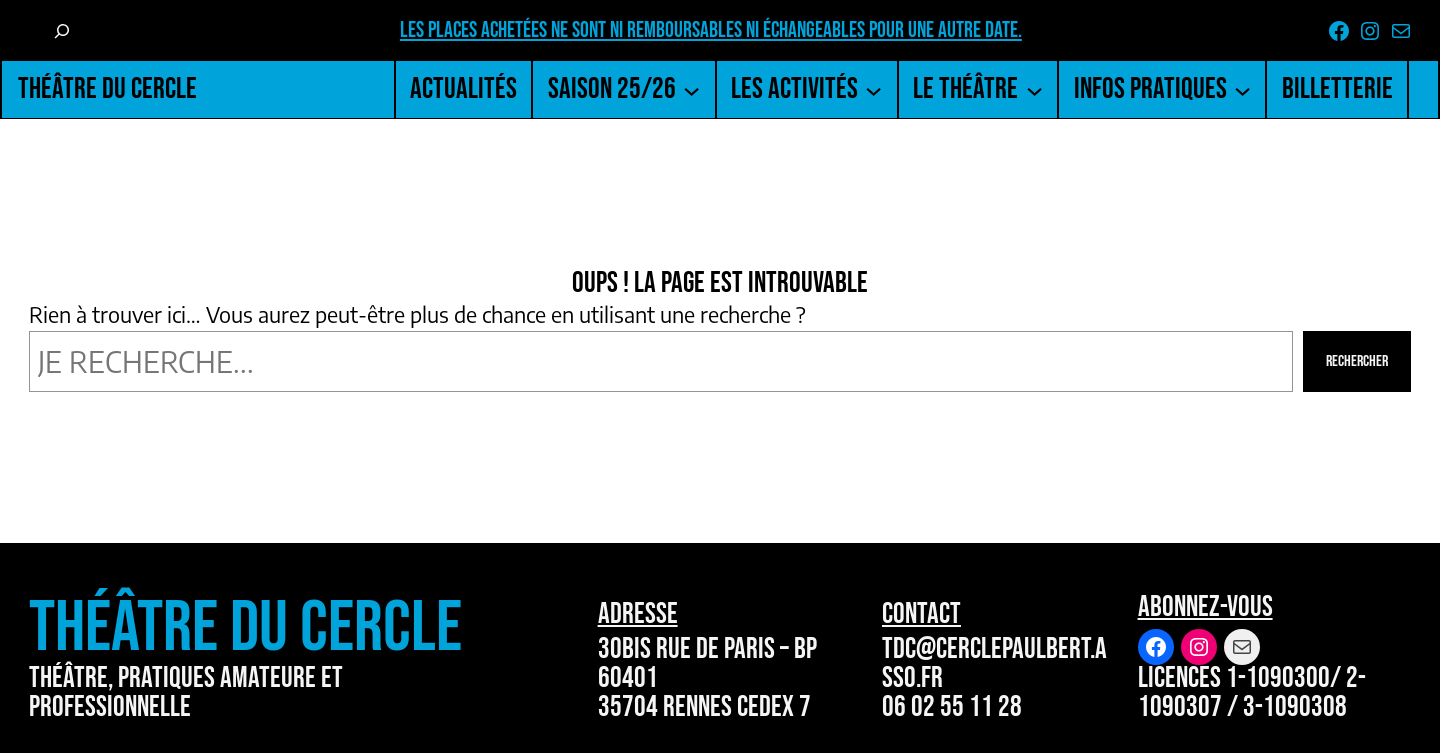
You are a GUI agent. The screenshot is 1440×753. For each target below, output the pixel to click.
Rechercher (1357, 361)
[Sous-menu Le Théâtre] (1034, 89)
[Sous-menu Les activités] (873, 89)
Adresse (638, 614)
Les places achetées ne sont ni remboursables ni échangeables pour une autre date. (711, 30)
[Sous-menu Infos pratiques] (1242, 89)
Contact (921, 614)
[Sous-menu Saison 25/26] (691, 89)
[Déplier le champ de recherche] (62, 30)
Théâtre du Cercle (107, 89)
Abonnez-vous (1205, 607)
